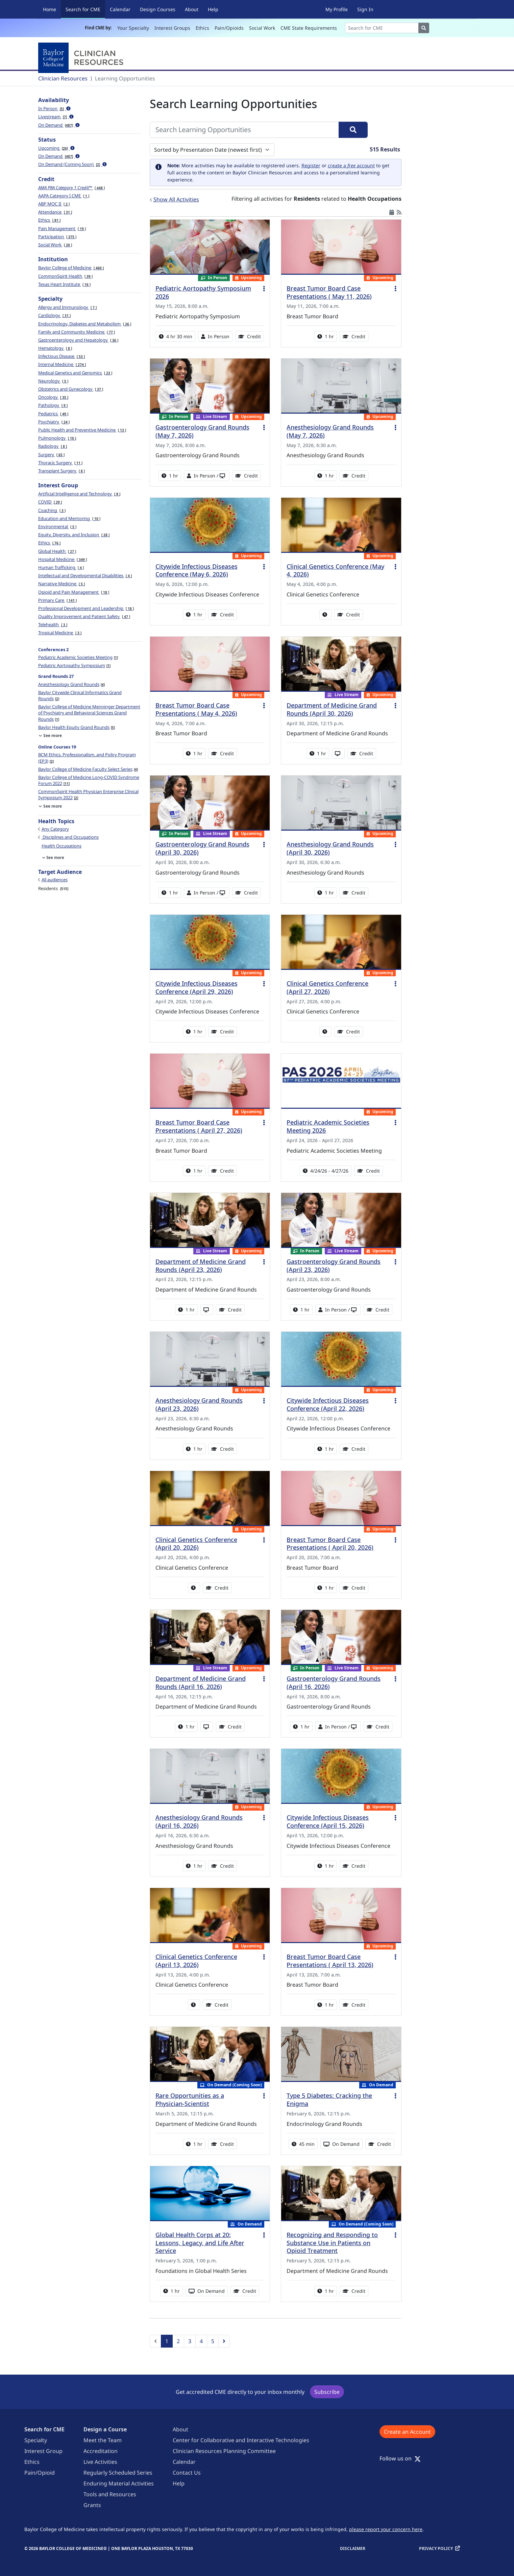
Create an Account (407, 2431)
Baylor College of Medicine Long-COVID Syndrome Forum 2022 (88, 780)
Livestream (56, 117)
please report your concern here (385, 2529)
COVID (50, 502)
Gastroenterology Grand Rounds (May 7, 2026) (202, 431)
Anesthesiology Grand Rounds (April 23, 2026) (199, 1404)
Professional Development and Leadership (86, 608)
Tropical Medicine (59, 633)
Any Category (55, 829)
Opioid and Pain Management (73, 592)
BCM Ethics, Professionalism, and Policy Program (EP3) (87, 758)
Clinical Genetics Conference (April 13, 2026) (196, 1961)
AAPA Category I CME (63, 196)
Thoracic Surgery (60, 463)
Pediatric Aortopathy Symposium (74, 665)
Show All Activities (176, 199)
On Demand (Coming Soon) (72, 164)
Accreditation (100, 2451)
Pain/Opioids (229, 28)
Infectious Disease (61, 356)
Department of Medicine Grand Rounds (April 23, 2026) (200, 1265)
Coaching (52, 510)
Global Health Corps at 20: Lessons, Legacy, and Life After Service (199, 2243)
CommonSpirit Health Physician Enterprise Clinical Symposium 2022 (88, 794)
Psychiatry (54, 422)
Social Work (262, 28)
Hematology (55, 348)
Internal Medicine (62, 364)
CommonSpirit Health (65, 276)
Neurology (53, 381)
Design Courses (157, 9)
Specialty (35, 2440)
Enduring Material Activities (118, 2483)
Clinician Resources (63, 78)
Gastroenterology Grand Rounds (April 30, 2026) (202, 848)
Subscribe (327, 2392)
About (191, 9)
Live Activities (100, 2461)
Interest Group (43, 2451)
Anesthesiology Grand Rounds (71, 684)
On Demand (59, 125)
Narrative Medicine (61, 584)
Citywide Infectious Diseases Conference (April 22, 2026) (328, 1404)
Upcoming (56, 148)
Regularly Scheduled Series (117, 2472)
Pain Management (62, 228)
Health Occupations (61, 846)
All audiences (55, 880)
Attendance (55, 212)
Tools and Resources (109, 2494)
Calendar (120, 9)
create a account (351, 165)
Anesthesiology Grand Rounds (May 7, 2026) (330, 431)
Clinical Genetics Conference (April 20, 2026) (196, 1544)
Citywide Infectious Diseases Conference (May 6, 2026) (196, 570)
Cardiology (54, 315)
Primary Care (57, 600)
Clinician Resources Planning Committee (224, 2451)
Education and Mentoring (69, 518)
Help (213, 9)
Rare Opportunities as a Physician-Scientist (189, 2099)
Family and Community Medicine (76, 332)
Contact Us (187, 2472)
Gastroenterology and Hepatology (78, 340)
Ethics (202, 28)
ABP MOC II (54, 204)
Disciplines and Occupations (70, 837)
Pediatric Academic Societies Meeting (78, 657)
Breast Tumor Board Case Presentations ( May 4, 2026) (196, 709)
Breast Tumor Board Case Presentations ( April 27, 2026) (198, 1126)
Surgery (51, 454)
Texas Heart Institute (64, 284)
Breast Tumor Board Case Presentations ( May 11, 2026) (329, 292)
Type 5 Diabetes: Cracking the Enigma (329, 2099)
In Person (54, 108)
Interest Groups (172, 28)
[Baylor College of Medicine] (82, 58)
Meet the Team (102, 2440)
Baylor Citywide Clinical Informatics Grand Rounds (80, 695)
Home (49, 9)
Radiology (52, 446)
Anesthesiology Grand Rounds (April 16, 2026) (199, 1821)
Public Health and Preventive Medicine (82, 430)
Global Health (57, 551)
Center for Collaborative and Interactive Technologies (241, 2440)
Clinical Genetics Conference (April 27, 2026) (327, 987)
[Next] (224, 2341)
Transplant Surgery (61, 471)
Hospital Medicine (62, 559)
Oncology (53, 397)
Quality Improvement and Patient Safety (84, 616)
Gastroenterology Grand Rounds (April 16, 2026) (334, 1682)
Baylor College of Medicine (71, 268)
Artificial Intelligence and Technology (79, 494)
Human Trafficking (61, 567)
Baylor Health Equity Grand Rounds (76, 727)
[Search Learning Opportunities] (244, 130)
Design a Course (105, 2429)
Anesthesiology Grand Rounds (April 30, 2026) (330, 848)
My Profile (336, 9)
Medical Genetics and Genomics (75, 373)
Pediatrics (53, 414)
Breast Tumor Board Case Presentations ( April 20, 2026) (330, 1544)
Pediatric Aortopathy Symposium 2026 (203, 292)
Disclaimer (352, 2548)
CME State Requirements (308, 28)
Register (310, 165)
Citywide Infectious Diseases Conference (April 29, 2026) (196, 987)
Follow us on (400, 2458)
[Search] (382, 28)
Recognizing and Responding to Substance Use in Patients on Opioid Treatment (332, 2243)
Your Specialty (133, 28)
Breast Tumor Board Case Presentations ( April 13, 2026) (330, 1961)
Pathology (53, 405)
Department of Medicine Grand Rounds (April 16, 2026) (200, 1682)
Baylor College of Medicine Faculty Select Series (88, 769)
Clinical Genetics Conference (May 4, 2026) (335, 570)
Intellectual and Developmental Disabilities (85, 575)
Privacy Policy (436, 2548)
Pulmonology (57, 438)
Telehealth (52, 624)
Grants (92, 2505)
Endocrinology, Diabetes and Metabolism (84, 324)
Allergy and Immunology (67, 307)
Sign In (365, 9)
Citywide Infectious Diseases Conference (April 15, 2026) (328, 1821)
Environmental (57, 526)
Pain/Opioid (39, 2472)
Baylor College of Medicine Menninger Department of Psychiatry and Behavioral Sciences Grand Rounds (89, 713)
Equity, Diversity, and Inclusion (73, 535)
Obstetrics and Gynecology (70, 389)
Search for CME (85, 9)
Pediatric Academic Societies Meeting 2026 (328, 1126)
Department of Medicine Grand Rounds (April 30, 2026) (332, 709)
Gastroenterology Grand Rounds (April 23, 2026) (334, 1265)
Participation (57, 237)
